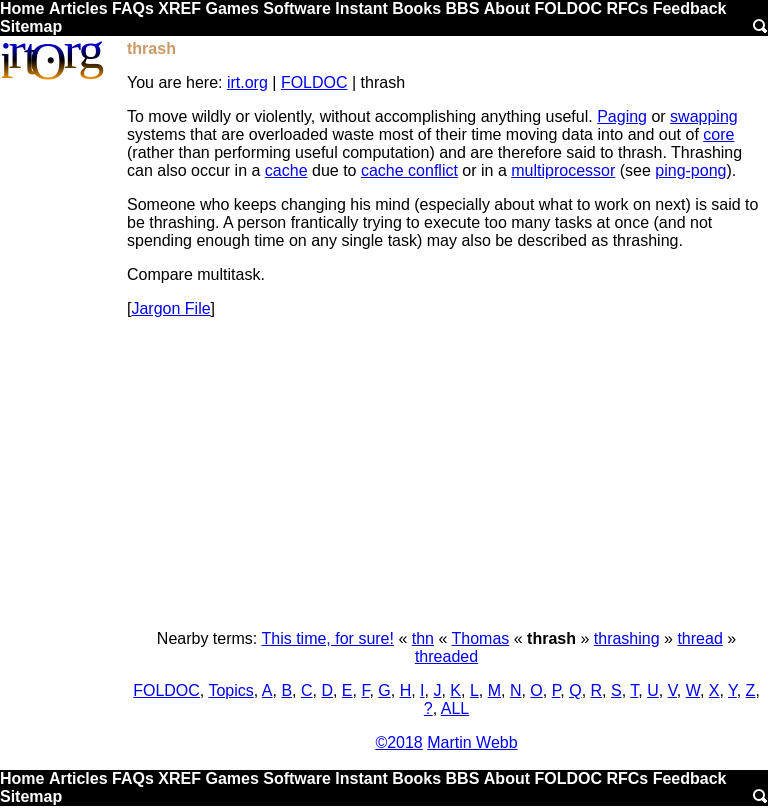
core (718, 134)
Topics (230, 690)
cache (286, 170)
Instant (361, 8)
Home (22, 8)
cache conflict (409, 170)
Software (297, 8)
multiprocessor (563, 170)
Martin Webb (472, 742)
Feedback (690, 8)
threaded (446, 656)
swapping (704, 116)
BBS (463, 8)
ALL (455, 708)
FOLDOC (568, 8)
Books (416, 8)
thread (699, 638)
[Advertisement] (446, 474)
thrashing (627, 638)
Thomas (481, 638)
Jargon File (170, 308)
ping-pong (690, 170)
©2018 (398, 742)
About (507, 8)
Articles (78, 8)
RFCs (627, 8)
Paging (622, 116)
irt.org (247, 82)
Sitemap (31, 26)
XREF (179, 8)
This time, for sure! (327, 638)
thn (423, 638)
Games (231, 8)
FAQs (133, 8)
